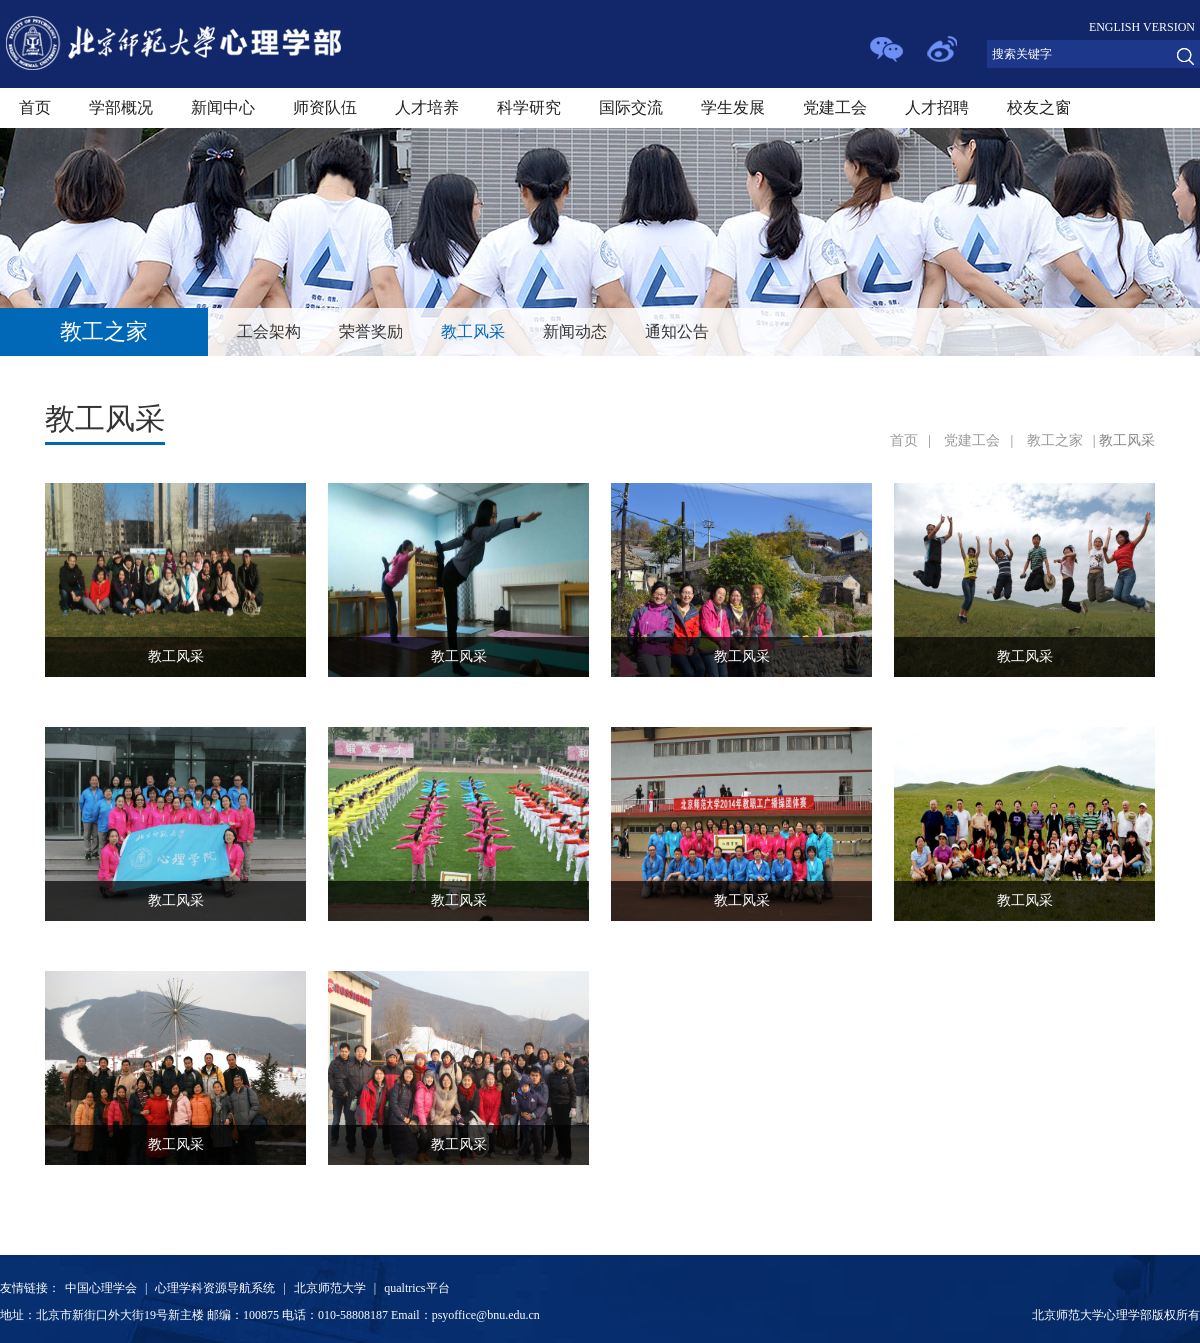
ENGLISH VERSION (1142, 27)
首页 (35, 107)
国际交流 (631, 107)
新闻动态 (575, 331)
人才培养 (427, 107)
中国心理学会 (101, 1288)
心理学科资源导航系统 (215, 1288)
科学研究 (529, 107)
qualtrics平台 (416, 1288)
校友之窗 (1039, 107)
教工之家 (1055, 440)
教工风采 (473, 331)
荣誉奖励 (371, 331)
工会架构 (269, 331)
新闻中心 (223, 107)
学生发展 (733, 107)
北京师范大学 (330, 1288)
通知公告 (677, 331)
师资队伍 (325, 107)
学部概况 (121, 107)
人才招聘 (937, 107)
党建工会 (835, 107)
